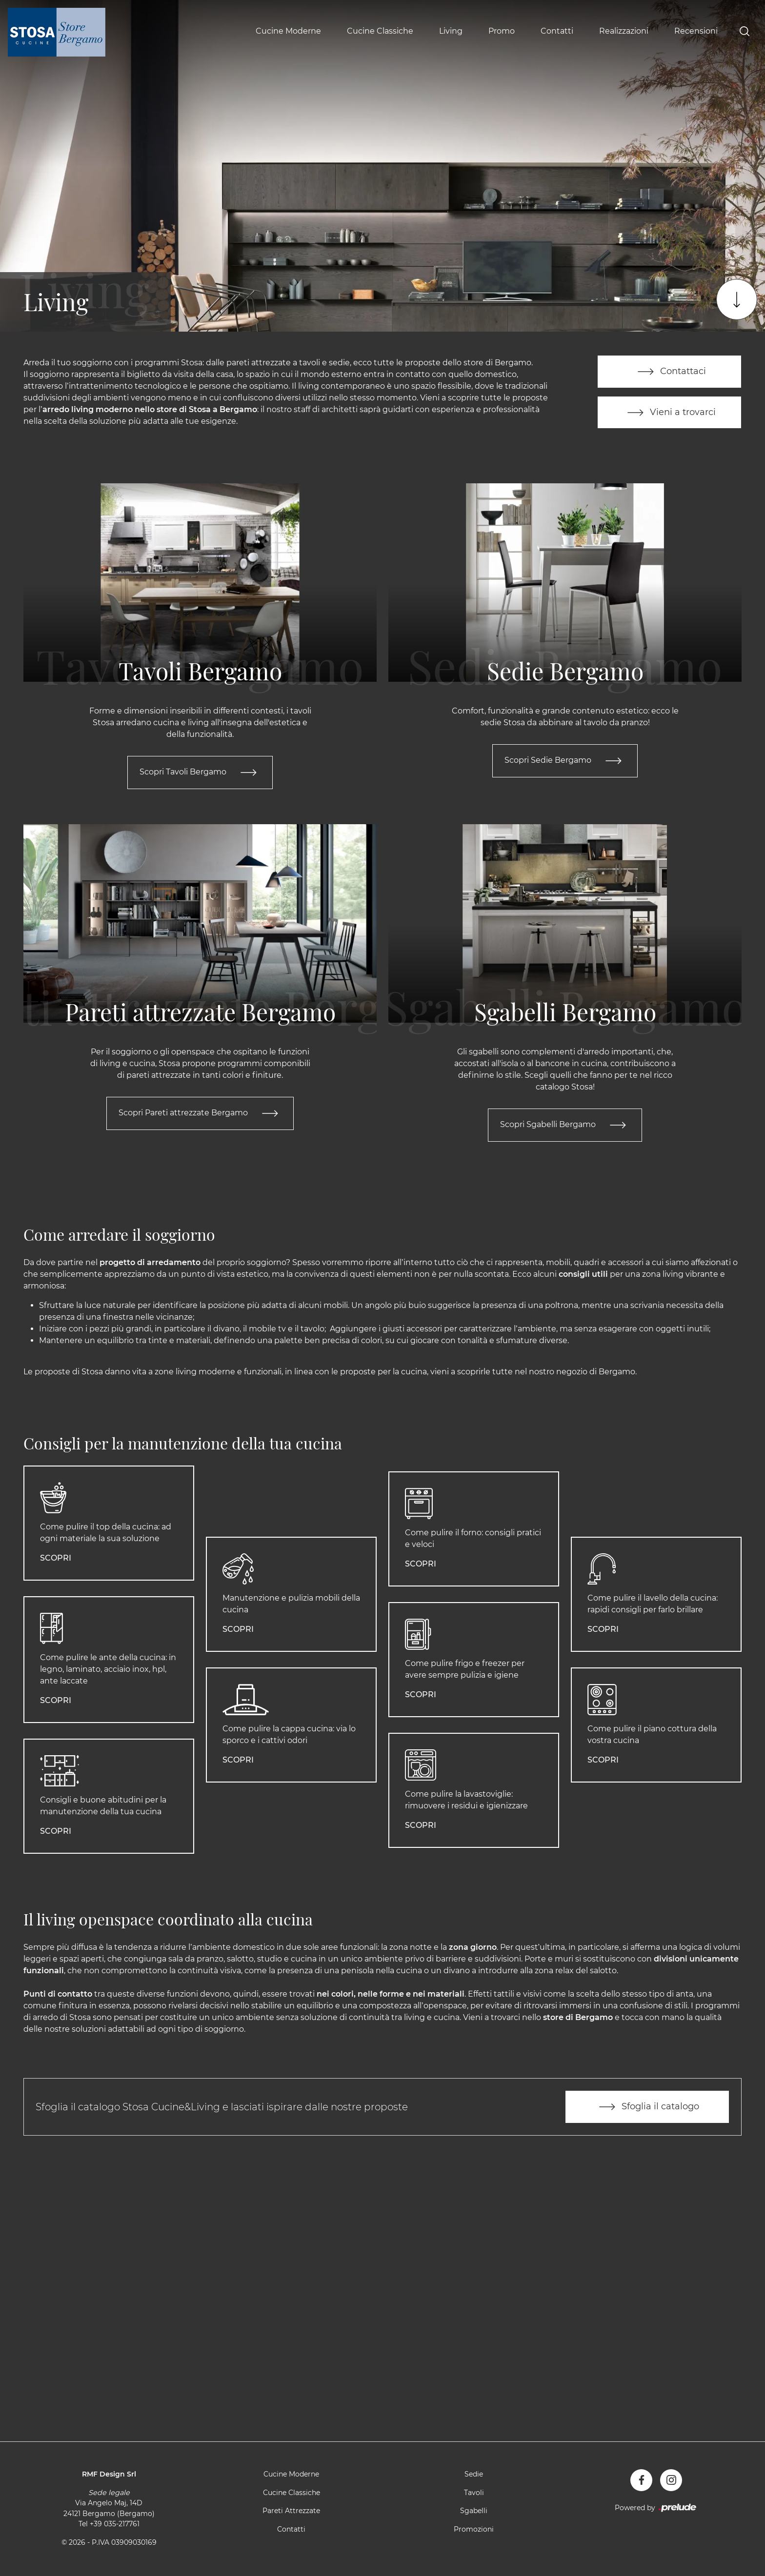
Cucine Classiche (380, 31)
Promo (501, 31)
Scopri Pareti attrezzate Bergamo (200, 1114)
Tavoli (474, 2493)
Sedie (473, 2475)
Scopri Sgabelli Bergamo (565, 1125)
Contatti (557, 31)
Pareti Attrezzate (291, 2511)
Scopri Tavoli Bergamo (200, 773)
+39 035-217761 (115, 2524)
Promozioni (474, 2529)
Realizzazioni (623, 31)
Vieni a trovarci (669, 412)
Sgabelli (473, 2511)
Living (451, 31)
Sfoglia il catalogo (647, 2108)
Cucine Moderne (288, 31)
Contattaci (669, 371)
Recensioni (696, 31)
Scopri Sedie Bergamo (564, 761)
